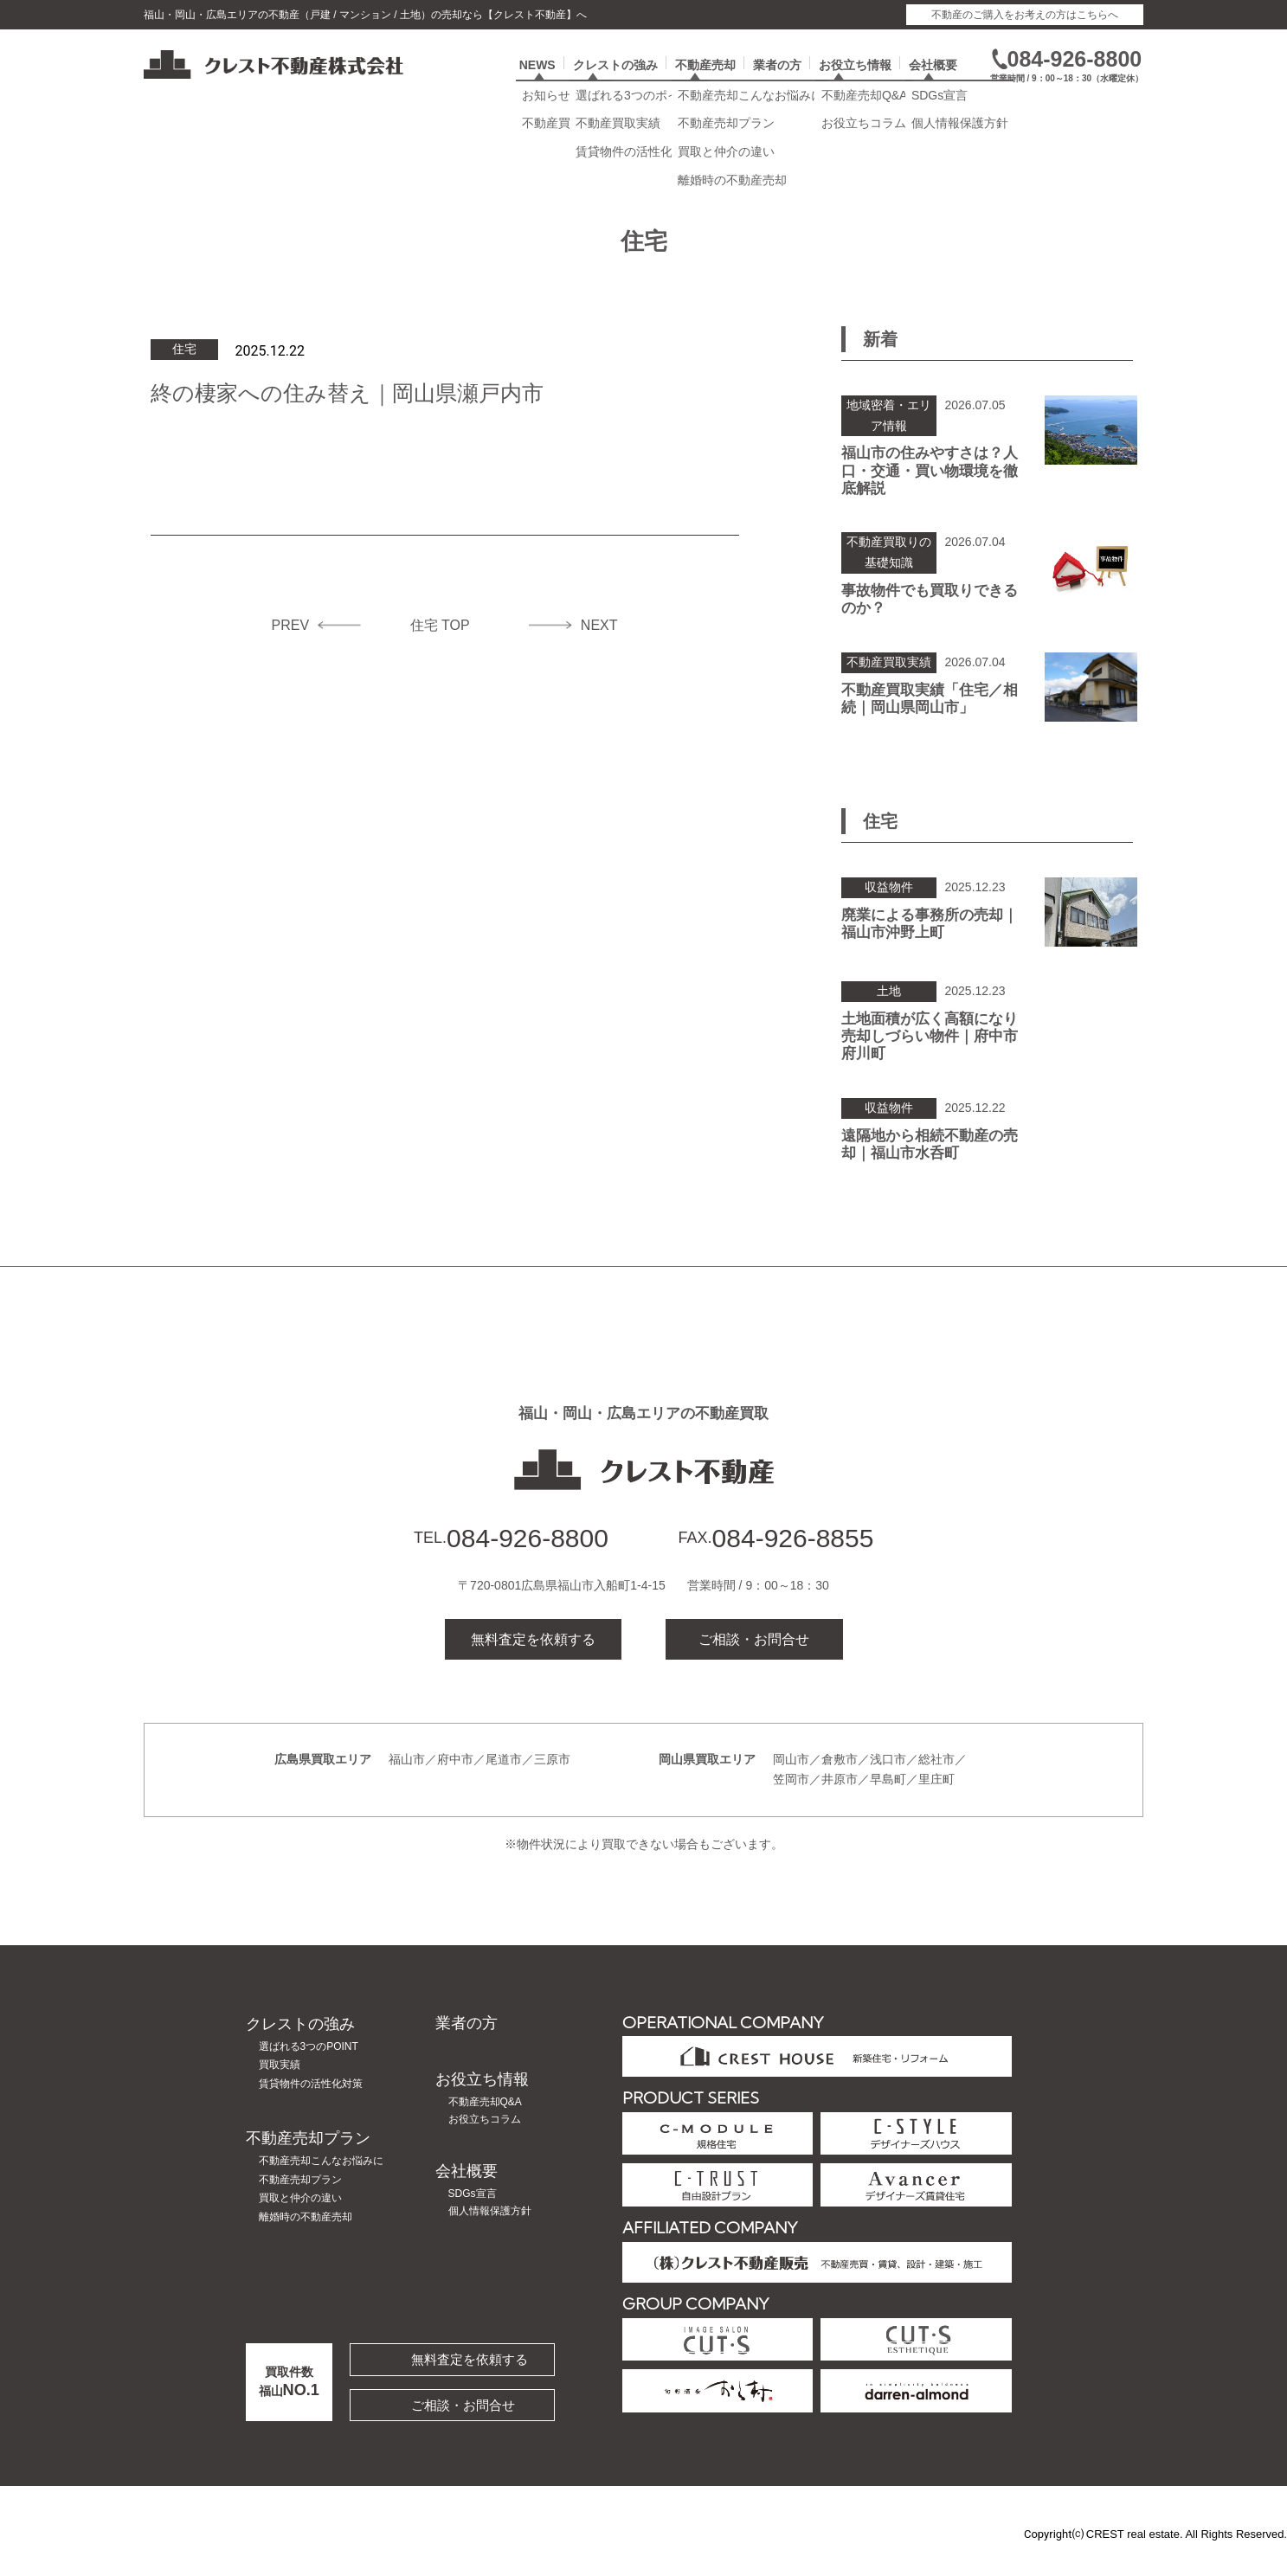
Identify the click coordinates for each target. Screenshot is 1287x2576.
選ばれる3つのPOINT (308, 2071)
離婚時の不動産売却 (305, 2241)
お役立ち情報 (855, 84)
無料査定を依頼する (533, 1662)
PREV (291, 649)
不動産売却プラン (308, 2161)
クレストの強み (615, 84)
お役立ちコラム (484, 2143)
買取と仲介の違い (300, 2222)
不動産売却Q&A (485, 2125)
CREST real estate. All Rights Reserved (1185, 2557)
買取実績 (279, 2089)
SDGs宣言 (472, 2218)
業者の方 (777, 84)
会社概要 (933, 84)
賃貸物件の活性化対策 (311, 2108)
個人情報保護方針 (489, 2235)
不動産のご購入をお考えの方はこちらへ (1024, 15)
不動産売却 (705, 84)
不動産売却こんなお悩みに (321, 2185)
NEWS (537, 84)
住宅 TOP (440, 649)
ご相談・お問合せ (753, 1662)
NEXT (599, 649)
